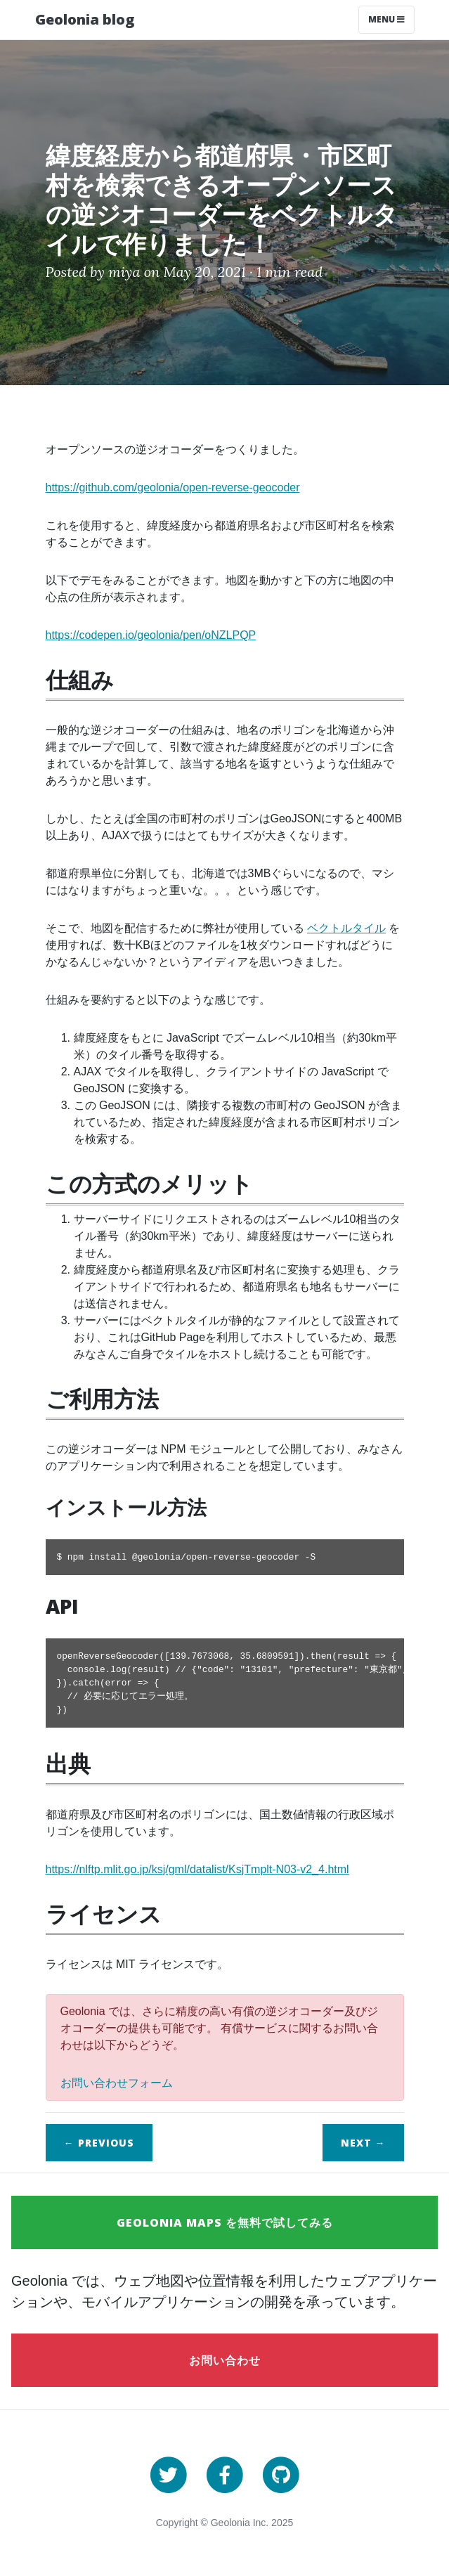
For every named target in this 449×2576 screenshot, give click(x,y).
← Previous (99, 2142)
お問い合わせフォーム (116, 2083)
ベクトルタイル (346, 928)
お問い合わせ (225, 2360)
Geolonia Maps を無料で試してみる (225, 2222)
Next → (363, 2142)
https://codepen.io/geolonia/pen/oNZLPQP (151, 635)
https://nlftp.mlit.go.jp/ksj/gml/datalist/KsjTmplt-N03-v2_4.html (197, 1869)
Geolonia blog (84, 19)
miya (124, 271)
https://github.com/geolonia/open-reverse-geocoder (173, 487)
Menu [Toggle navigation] (386, 19)
